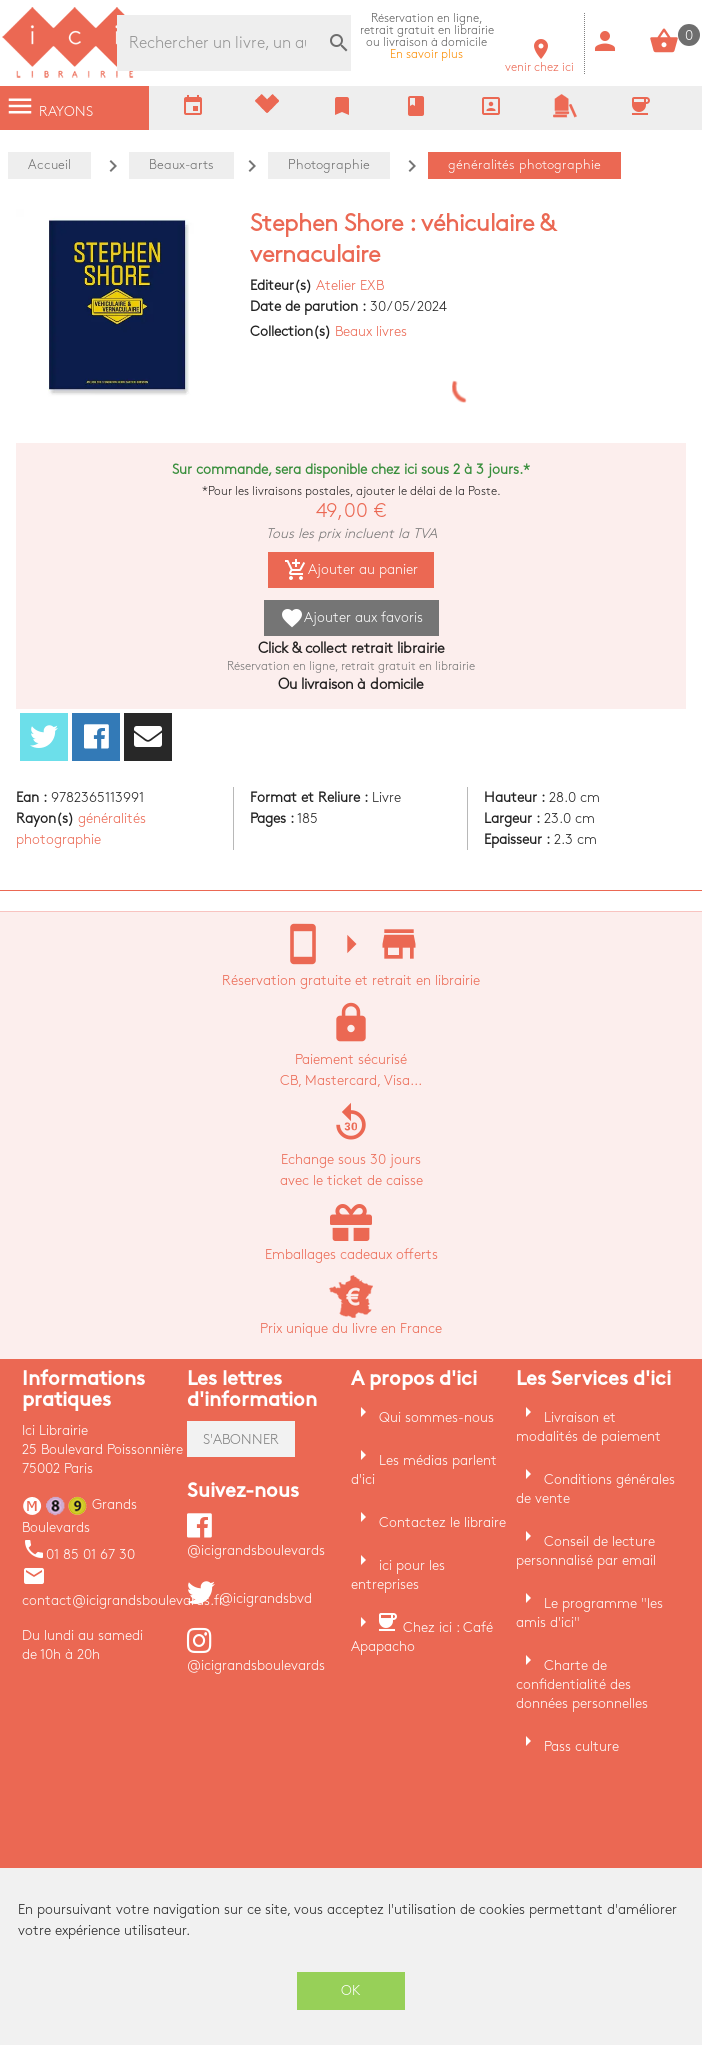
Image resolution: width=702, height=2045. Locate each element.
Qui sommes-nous (436, 1417)
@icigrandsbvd (249, 1598)
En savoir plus (427, 36)
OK (351, 1990)
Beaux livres (371, 331)
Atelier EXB (350, 285)
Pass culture (581, 1746)
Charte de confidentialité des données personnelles (582, 1684)
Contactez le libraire (442, 1522)
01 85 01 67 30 (78, 1554)
